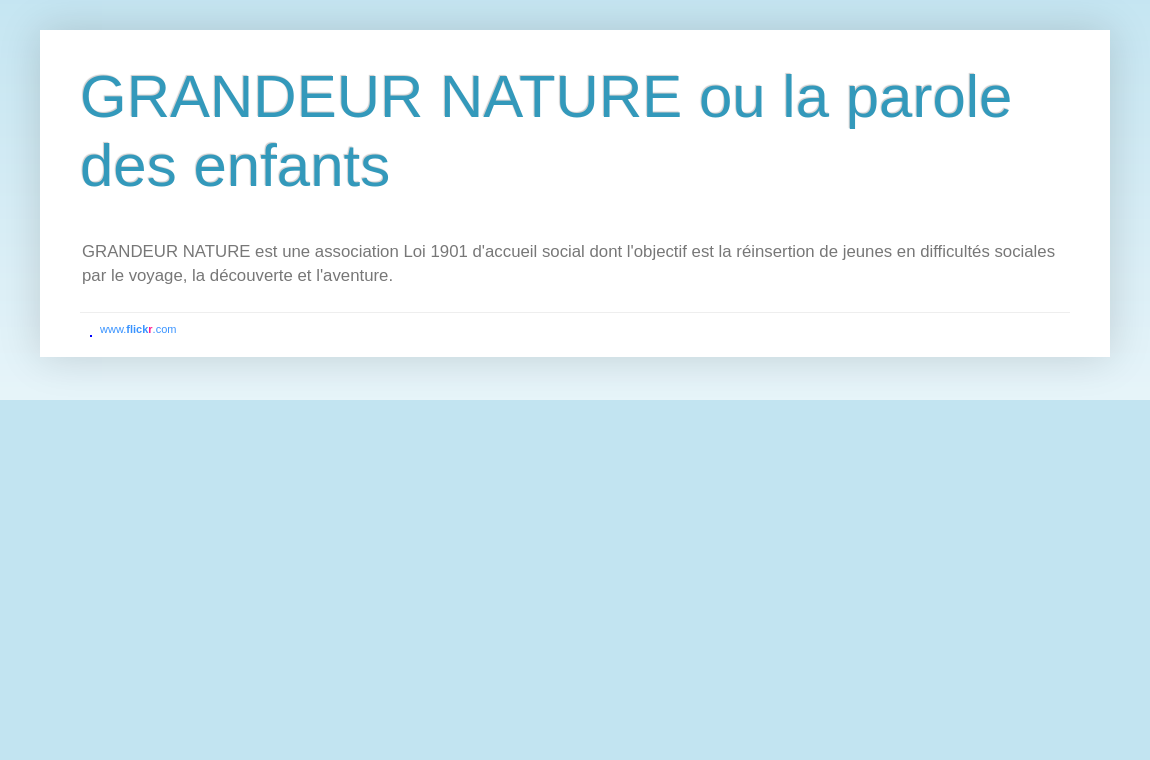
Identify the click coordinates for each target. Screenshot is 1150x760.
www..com (138, 329)
